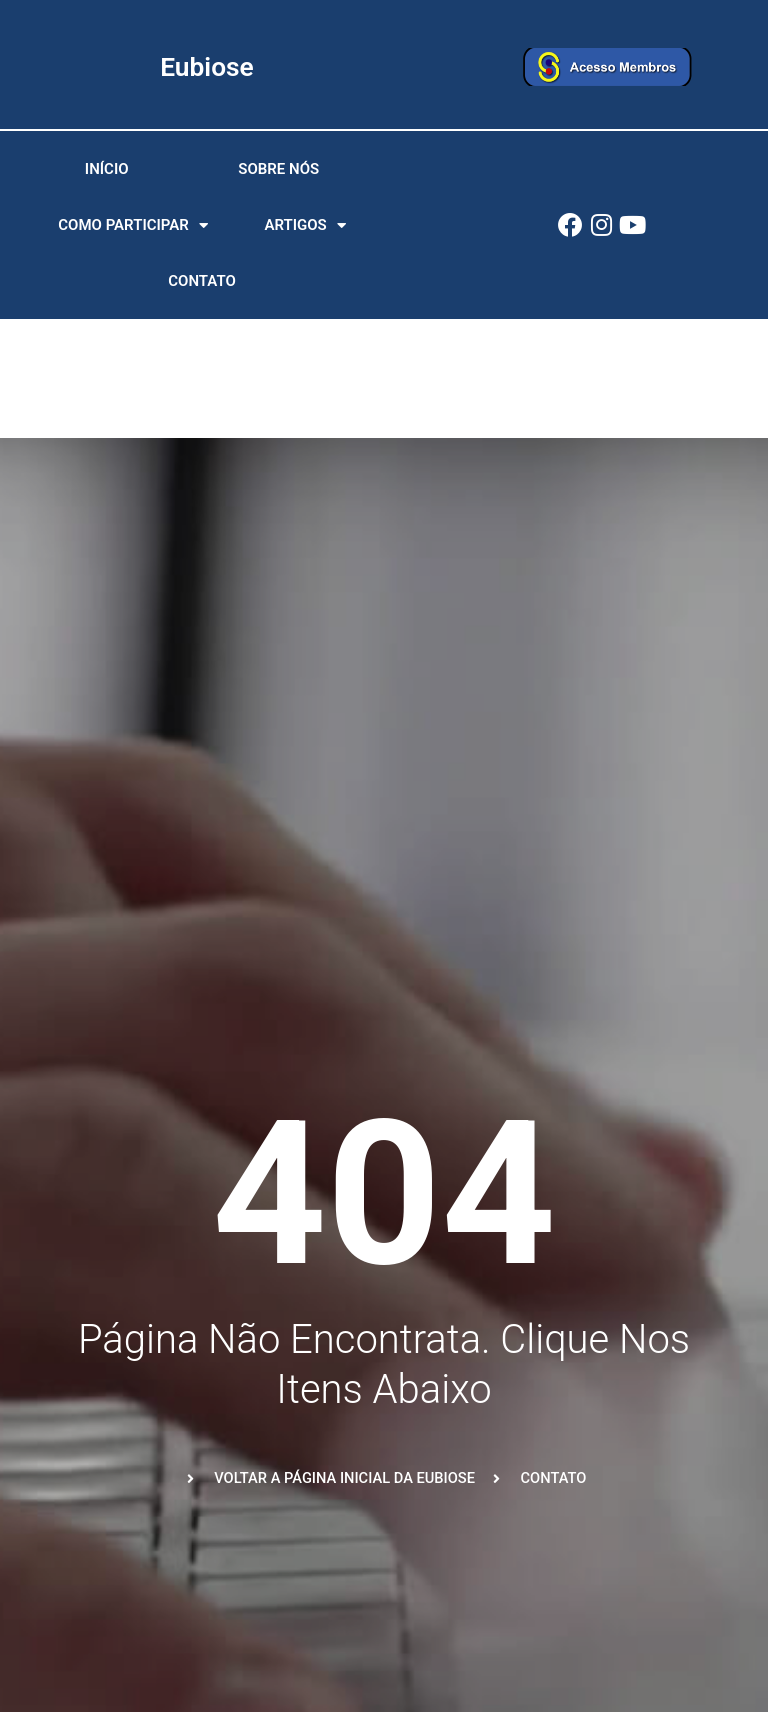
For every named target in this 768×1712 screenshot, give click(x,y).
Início (107, 172)
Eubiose (207, 66)
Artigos (304, 228)
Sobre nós (278, 172)
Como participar (133, 228)
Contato (202, 284)
